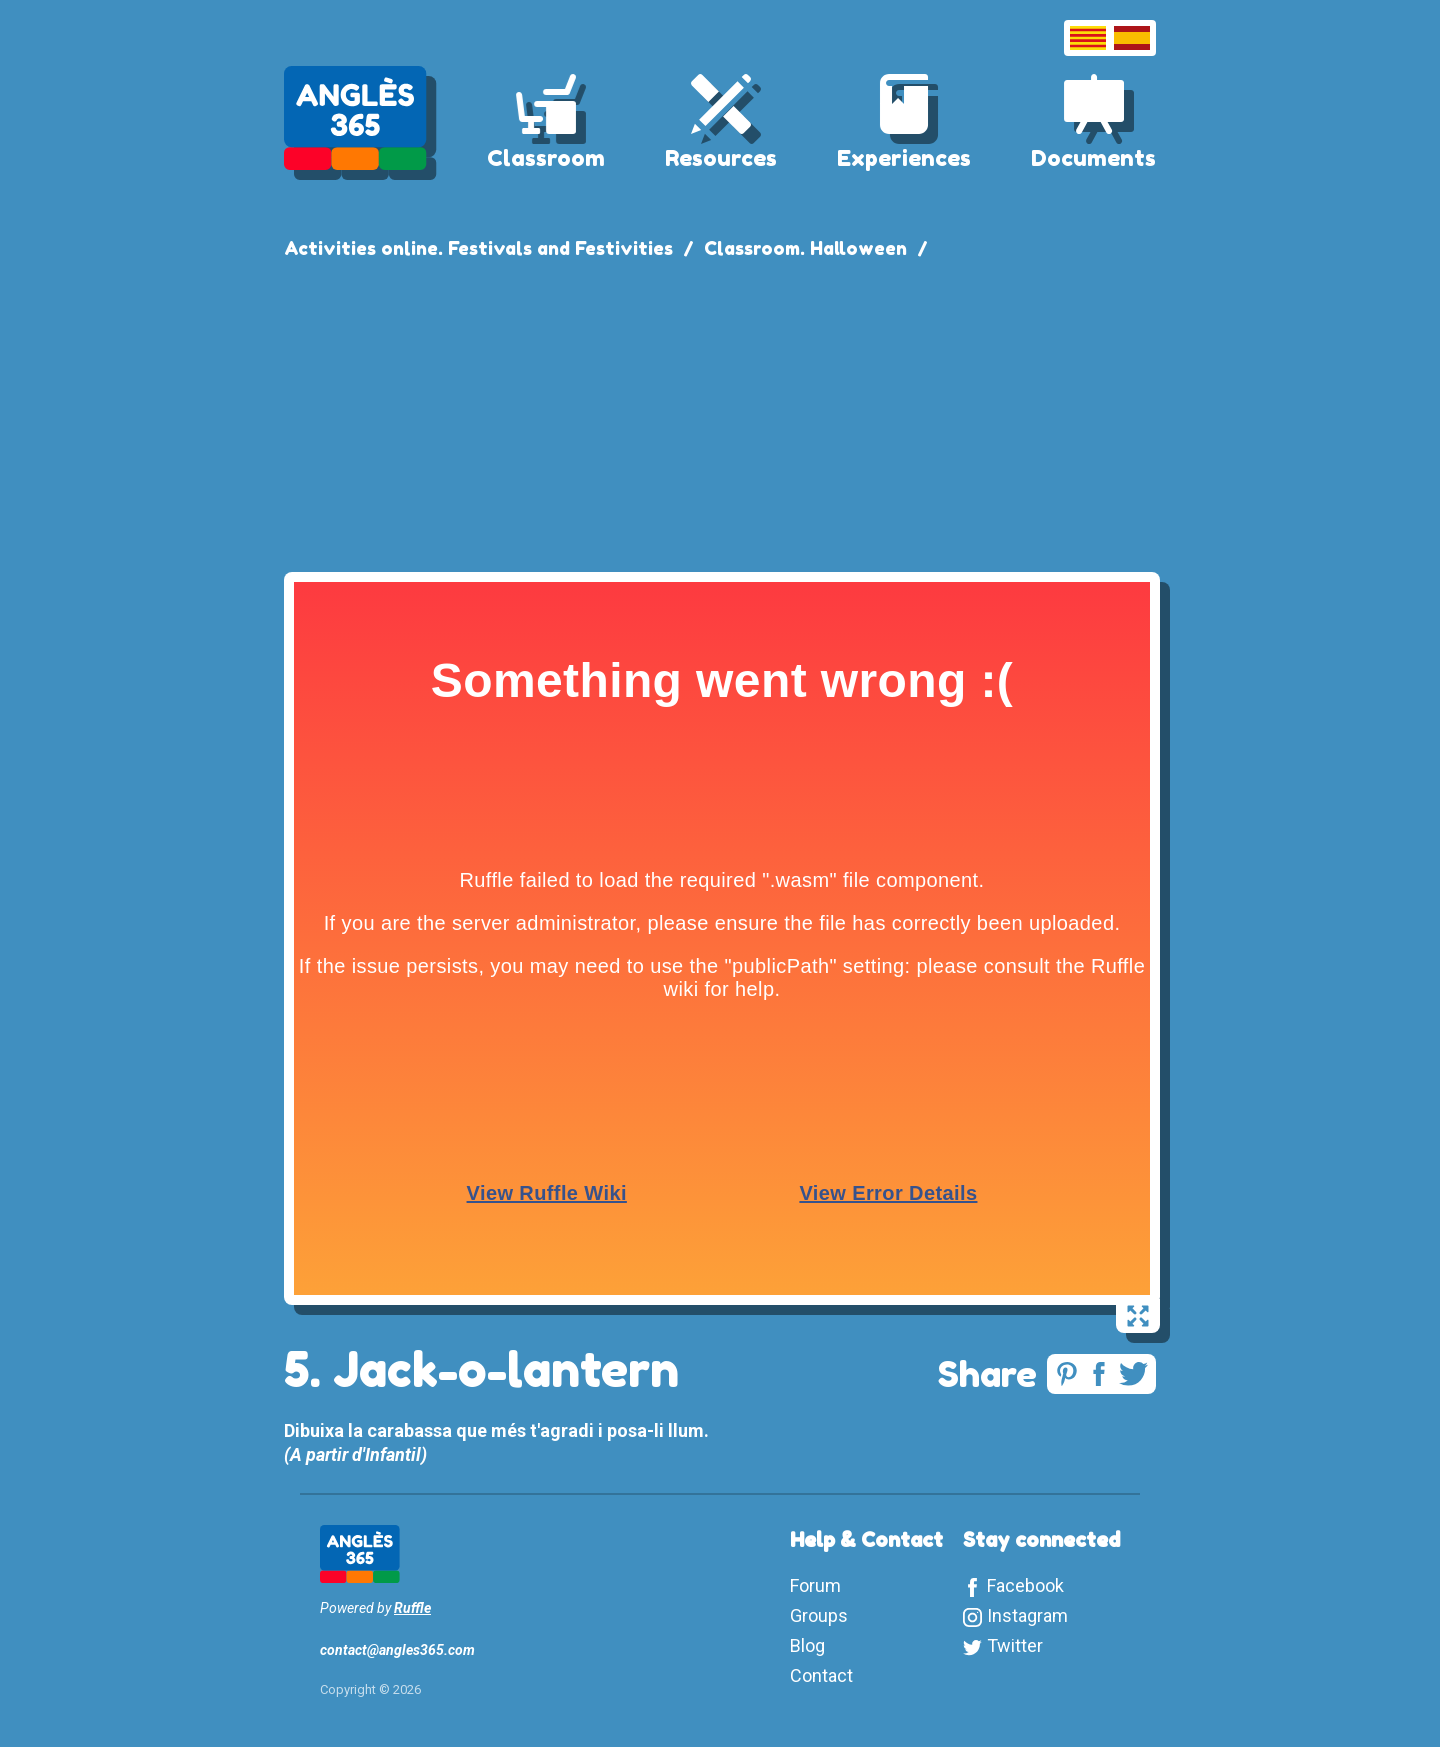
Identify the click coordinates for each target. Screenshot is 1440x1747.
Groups (819, 1615)
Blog (807, 1645)
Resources (721, 158)
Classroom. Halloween (805, 248)
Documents (1093, 158)
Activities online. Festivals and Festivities (478, 248)
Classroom (546, 158)
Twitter (1015, 1645)
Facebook (1025, 1585)
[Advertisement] (720, 412)
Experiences (904, 158)
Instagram (1027, 1615)
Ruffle (412, 1608)
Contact (821, 1675)
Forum (815, 1585)
